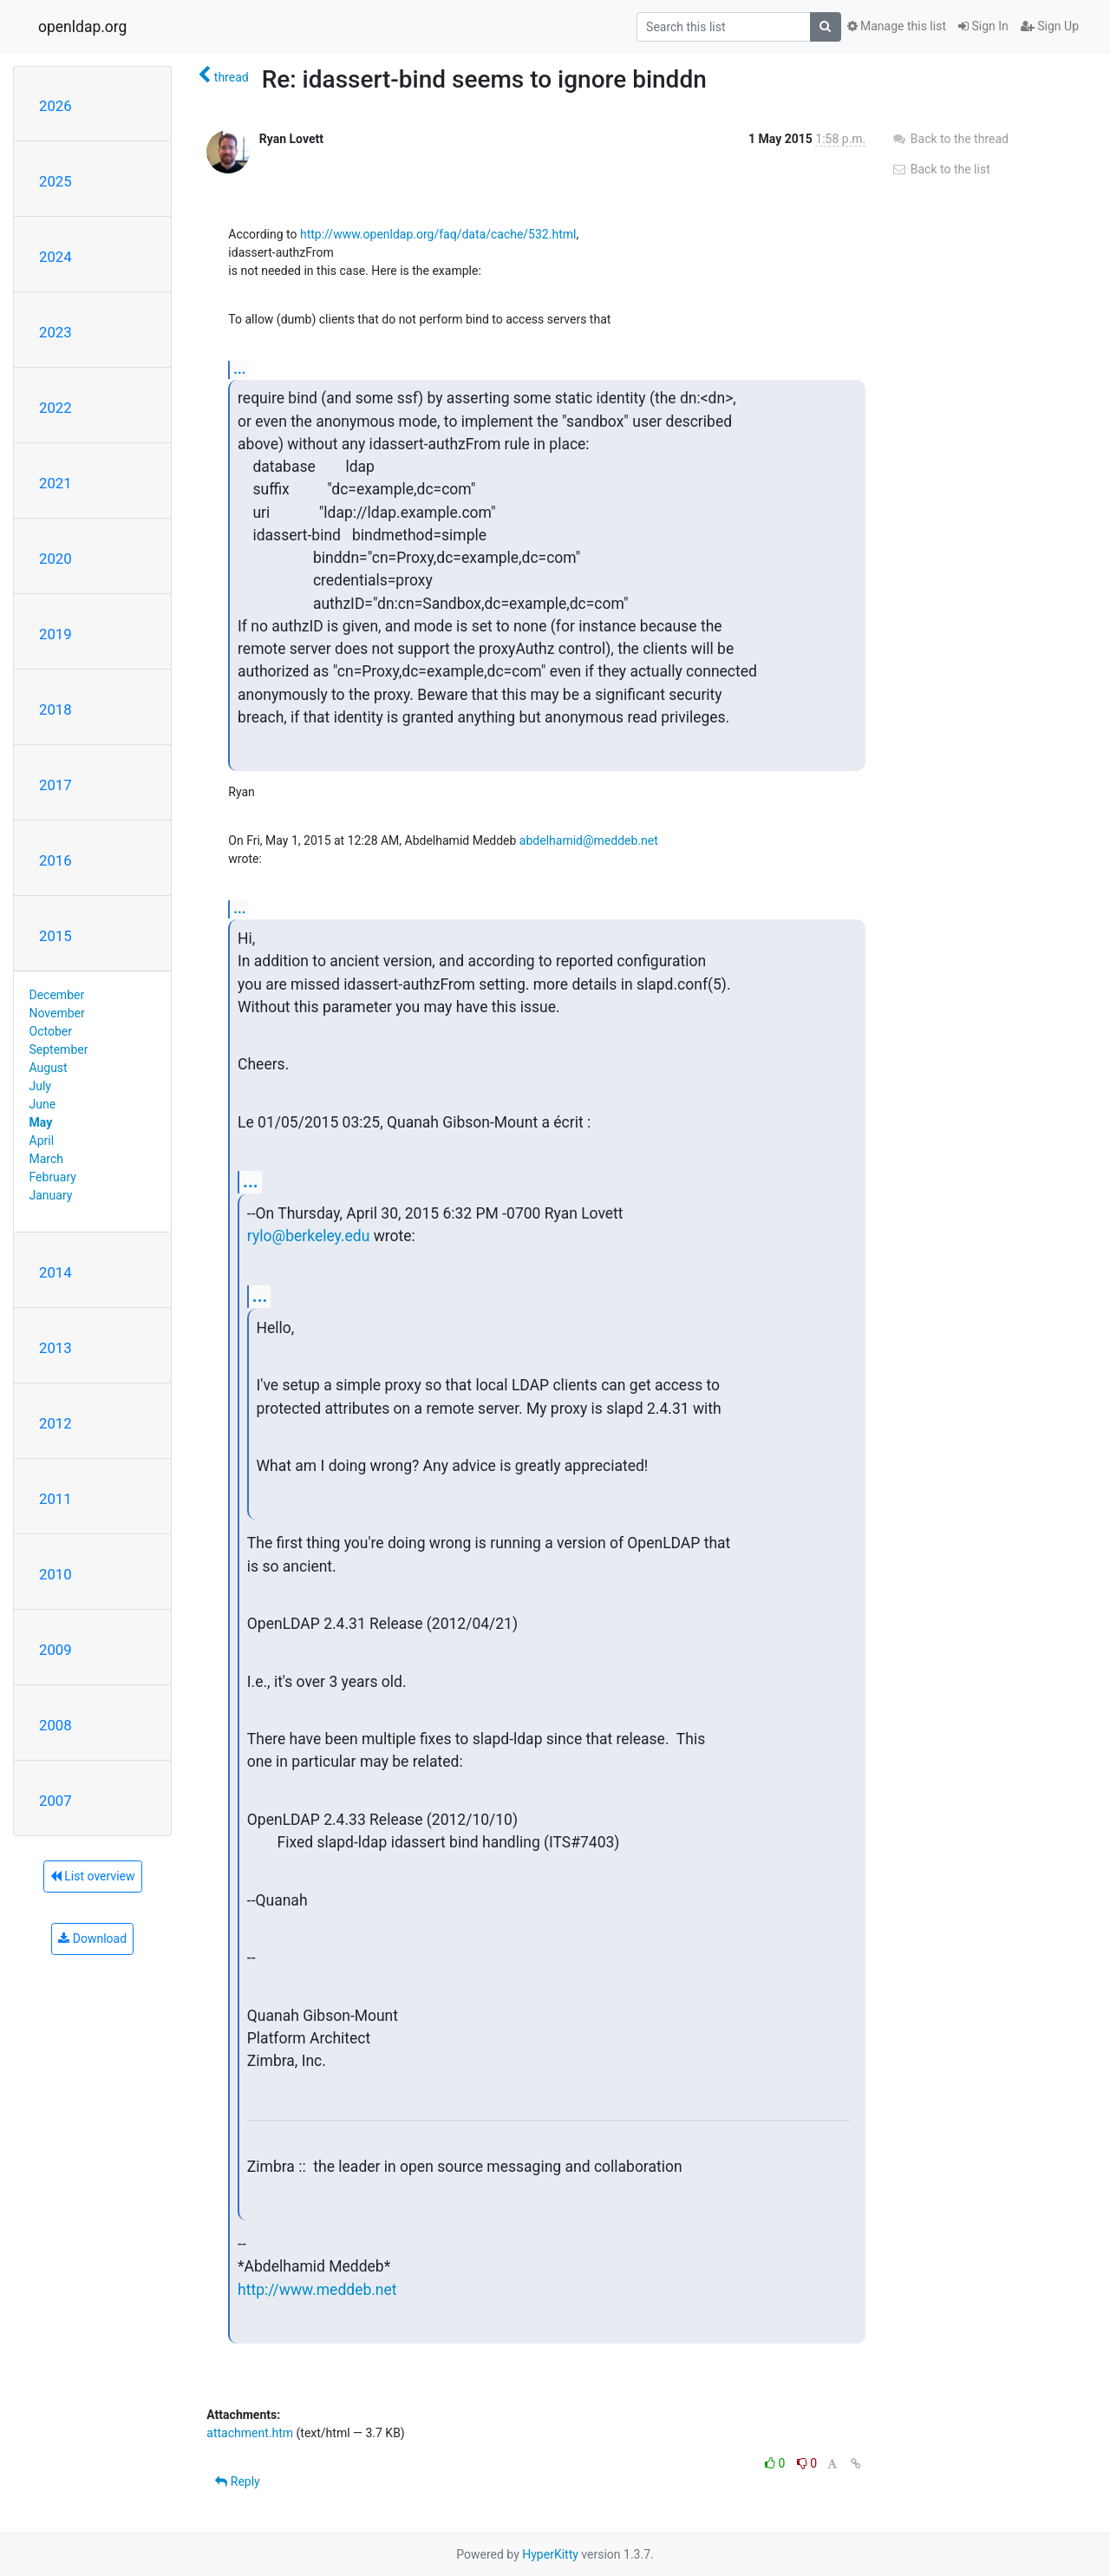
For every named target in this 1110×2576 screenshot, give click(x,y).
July (40, 1086)
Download (92, 1938)
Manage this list (896, 26)
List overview (92, 1876)
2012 (55, 1423)
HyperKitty (550, 2554)
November (57, 1013)
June (42, 1104)
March (46, 1159)
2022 (55, 407)
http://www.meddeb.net (317, 2289)
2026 (55, 105)
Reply (237, 2481)
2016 (55, 860)
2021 (55, 483)
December (57, 995)
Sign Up (1050, 26)
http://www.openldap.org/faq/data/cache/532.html (438, 234)
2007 (55, 1800)
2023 (55, 332)
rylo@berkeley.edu (308, 1236)
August (48, 1068)
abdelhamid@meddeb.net (588, 840)
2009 (55, 1649)
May (41, 1122)
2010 (55, 1574)
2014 (55, 1272)
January (51, 1195)
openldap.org (82, 27)
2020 (55, 558)
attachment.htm (249, 2433)
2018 (55, 709)
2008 (55, 1725)
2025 (55, 181)
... (239, 369)
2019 (55, 634)
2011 (55, 1498)
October (50, 1031)
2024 (55, 256)
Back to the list (940, 169)
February (52, 1177)
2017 (55, 785)
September (58, 1049)
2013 (55, 1348)
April (42, 1140)
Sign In (983, 26)
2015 (55, 936)
